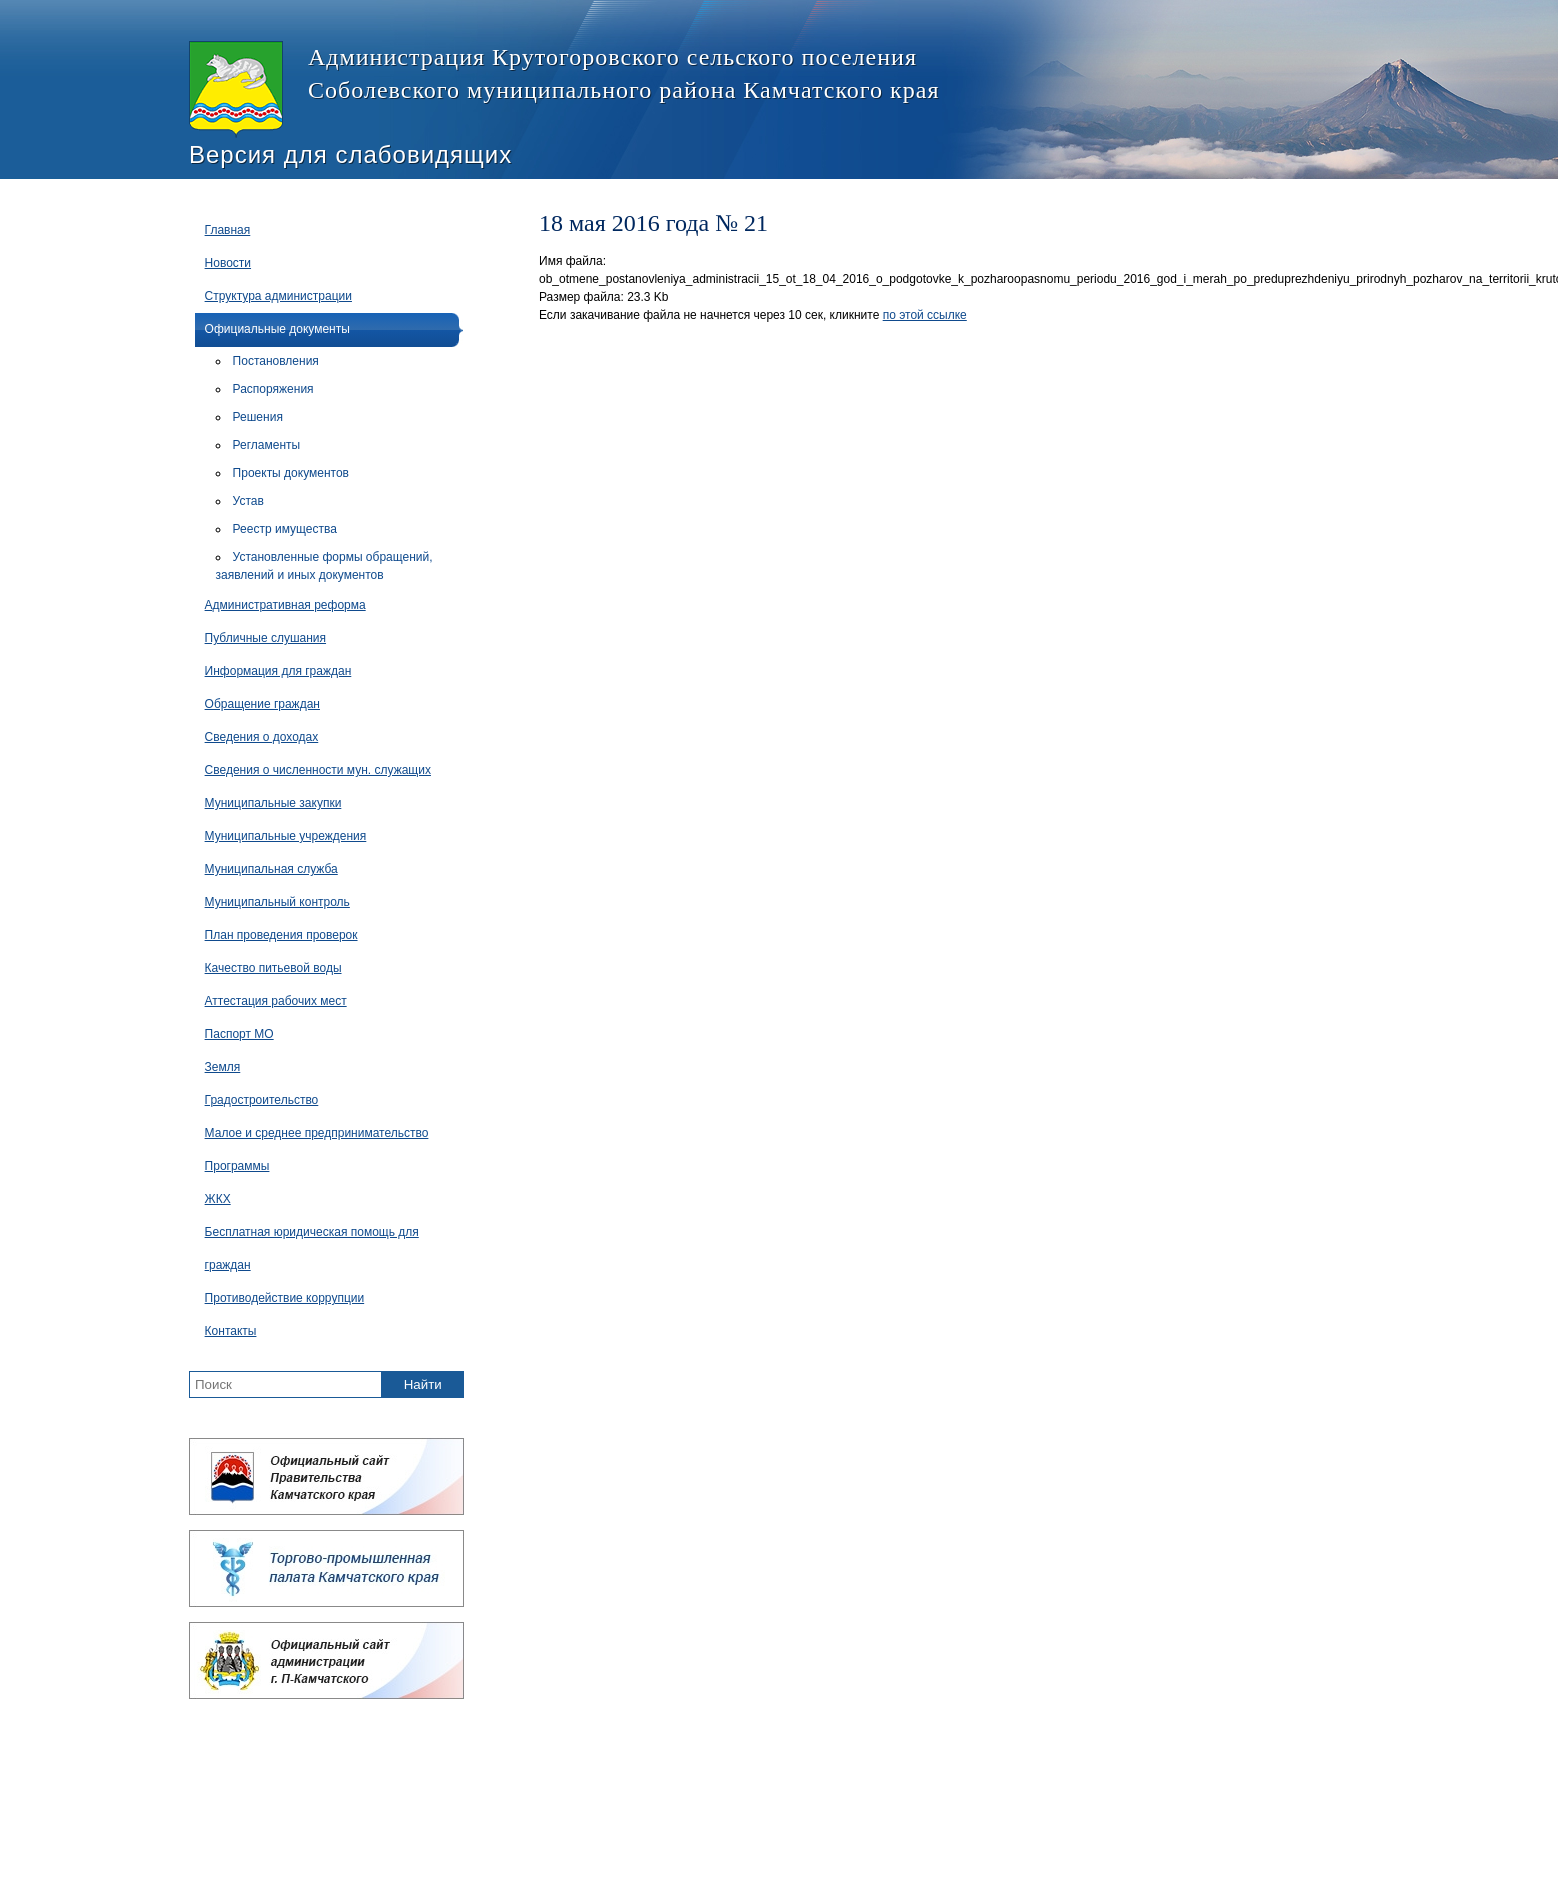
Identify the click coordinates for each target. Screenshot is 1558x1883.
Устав (248, 501)
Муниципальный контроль (277, 902)
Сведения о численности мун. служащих (318, 770)
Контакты (231, 1331)
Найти (423, 1384)
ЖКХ (218, 1199)
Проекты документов (291, 473)
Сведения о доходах (262, 737)
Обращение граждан (262, 704)
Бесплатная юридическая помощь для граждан (312, 1248)
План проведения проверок (281, 935)
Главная (228, 230)
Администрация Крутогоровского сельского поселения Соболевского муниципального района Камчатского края (564, 89)
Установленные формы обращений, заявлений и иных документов (324, 566)
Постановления (276, 361)
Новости (228, 263)
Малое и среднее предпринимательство (317, 1133)
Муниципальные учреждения (286, 836)
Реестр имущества (285, 529)
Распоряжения (273, 389)
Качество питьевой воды (273, 968)
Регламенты (267, 445)
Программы (237, 1166)
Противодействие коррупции (285, 1298)
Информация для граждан (278, 671)
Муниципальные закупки (273, 803)
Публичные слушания (265, 638)
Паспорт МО (239, 1034)
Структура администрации (278, 296)
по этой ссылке (925, 315)
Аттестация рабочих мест (276, 1001)
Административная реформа (285, 605)
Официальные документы (277, 329)
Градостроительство (262, 1100)
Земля (223, 1067)
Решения (258, 417)
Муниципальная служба (271, 869)
